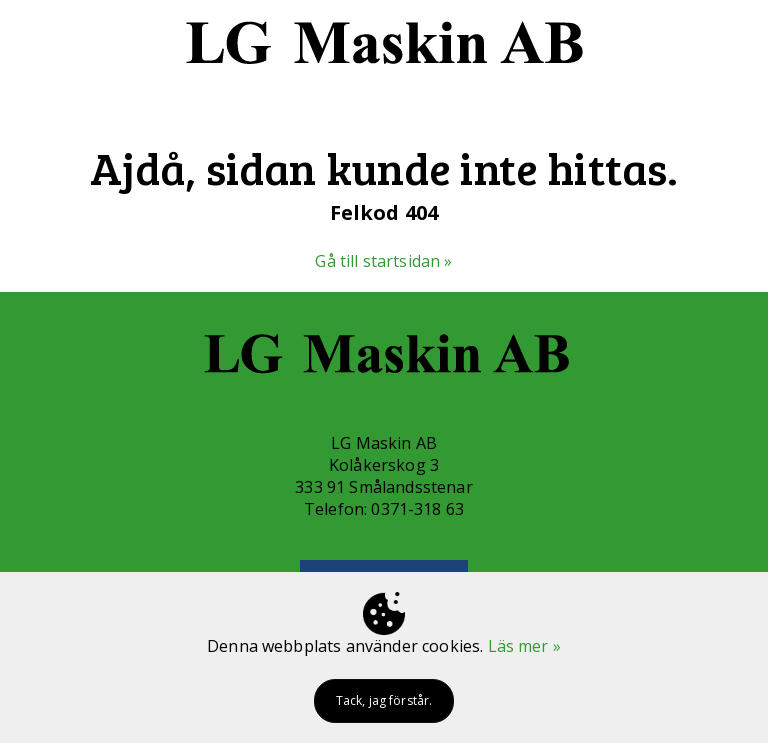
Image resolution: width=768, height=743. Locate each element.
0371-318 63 (417, 509)
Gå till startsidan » (383, 261)
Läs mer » (524, 646)
